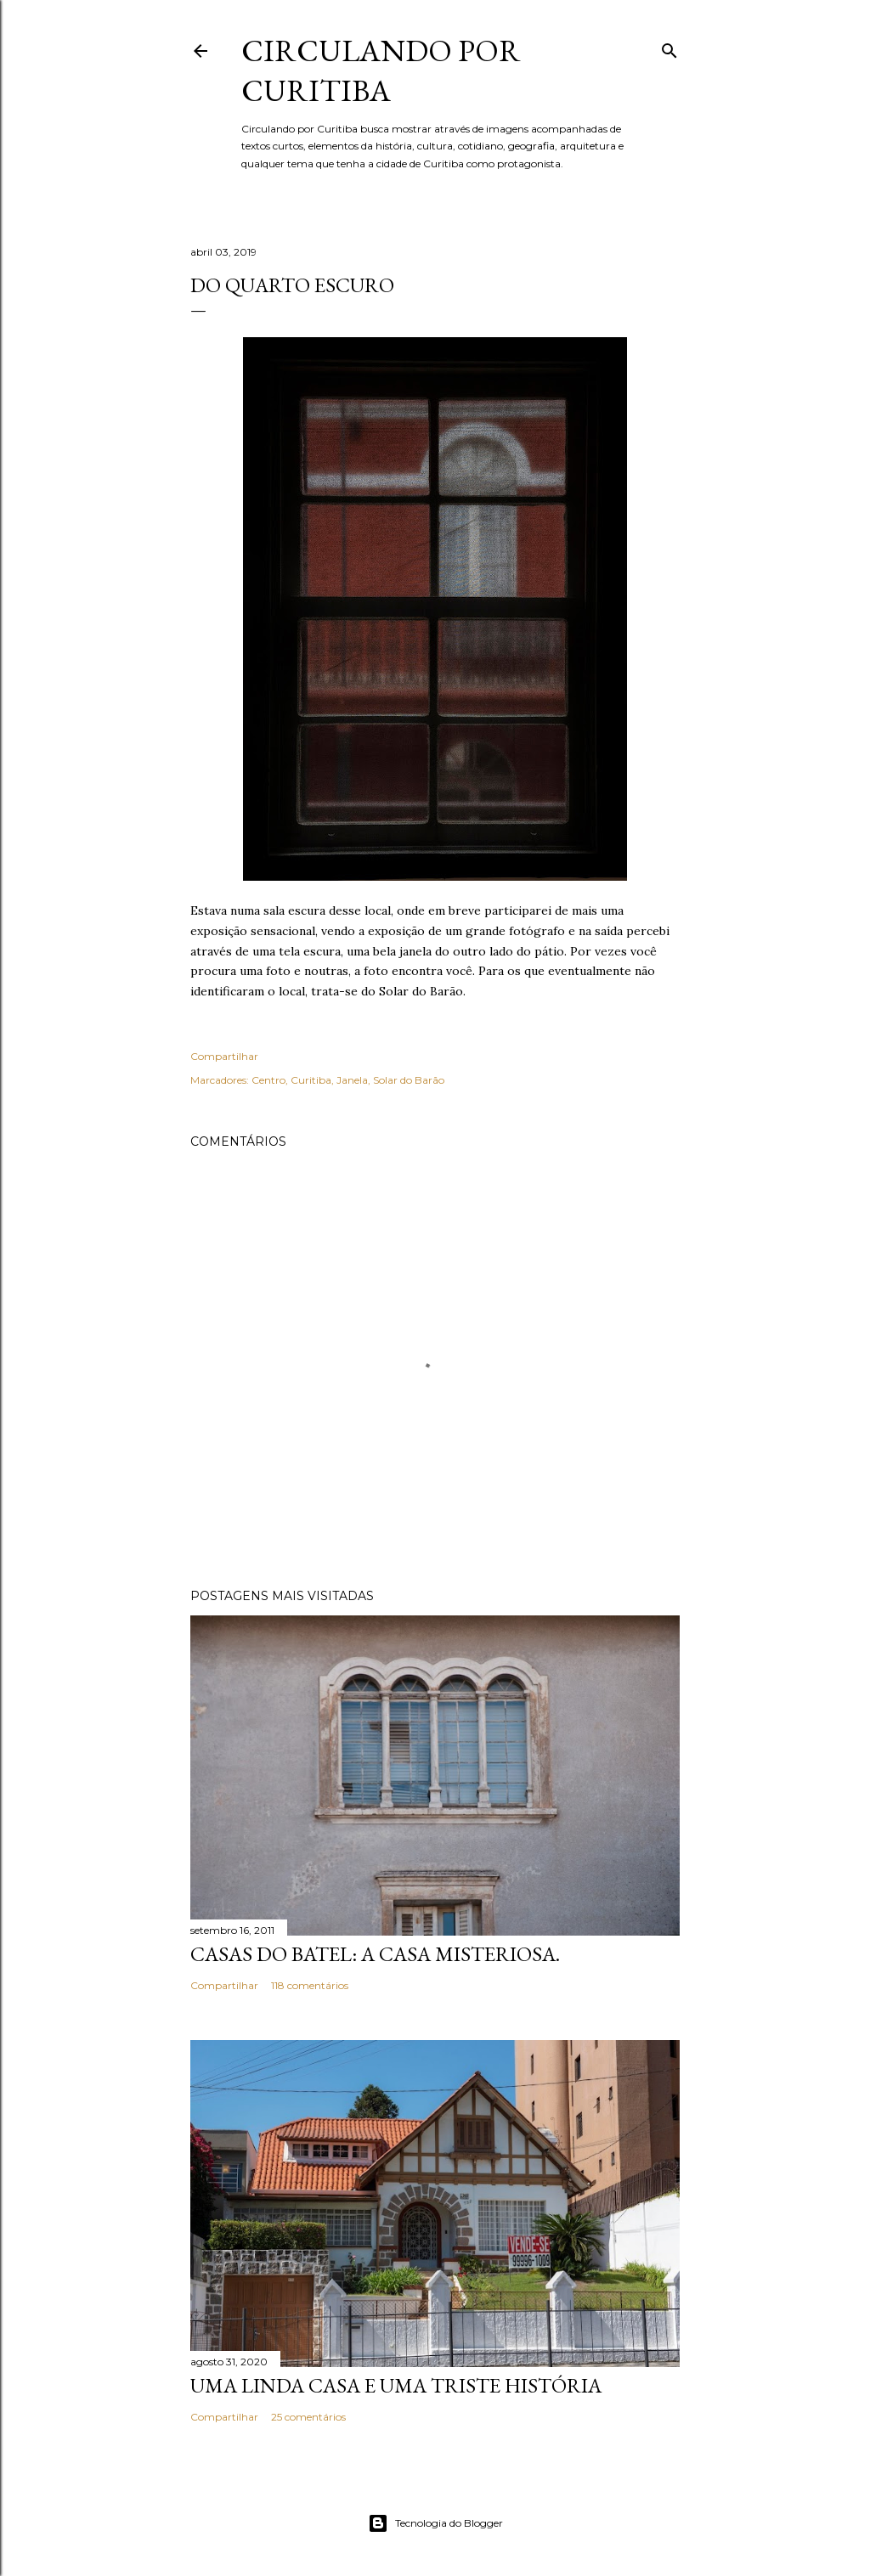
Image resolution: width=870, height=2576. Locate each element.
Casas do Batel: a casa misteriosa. (375, 1954)
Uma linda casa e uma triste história (396, 2385)
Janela (352, 1080)
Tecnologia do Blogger (435, 2523)
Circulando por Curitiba (381, 70)
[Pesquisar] (669, 47)
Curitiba (311, 1080)
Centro (268, 1080)
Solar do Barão (408, 1080)
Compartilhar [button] (224, 1056)
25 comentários (308, 2416)
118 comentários (309, 1985)
